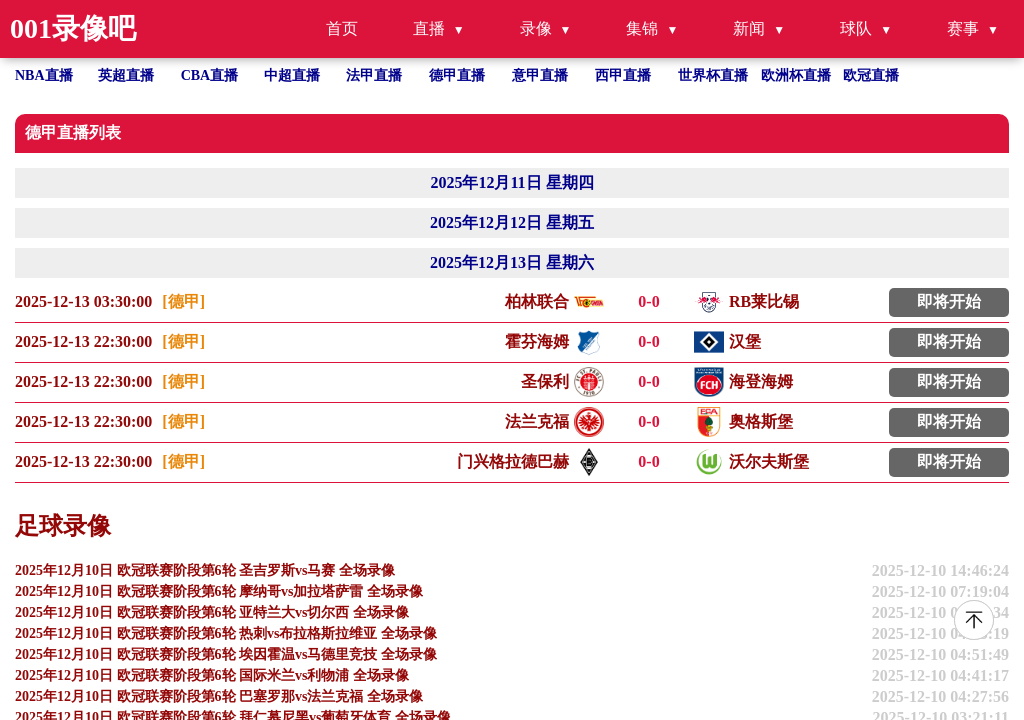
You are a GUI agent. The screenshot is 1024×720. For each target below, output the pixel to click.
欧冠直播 (871, 75)
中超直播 (292, 75)
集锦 (642, 28)
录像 (536, 28)
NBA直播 (44, 75)
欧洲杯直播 (796, 75)
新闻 (749, 28)
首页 (342, 28)
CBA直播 (210, 75)
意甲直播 (540, 75)
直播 (429, 28)
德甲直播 (457, 75)
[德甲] (183, 301)
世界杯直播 (713, 75)
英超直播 (126, 75)
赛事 (963, 28)
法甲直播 (374, 75)
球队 (856, 28)
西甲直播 (623, 75)
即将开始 (949, 301)
